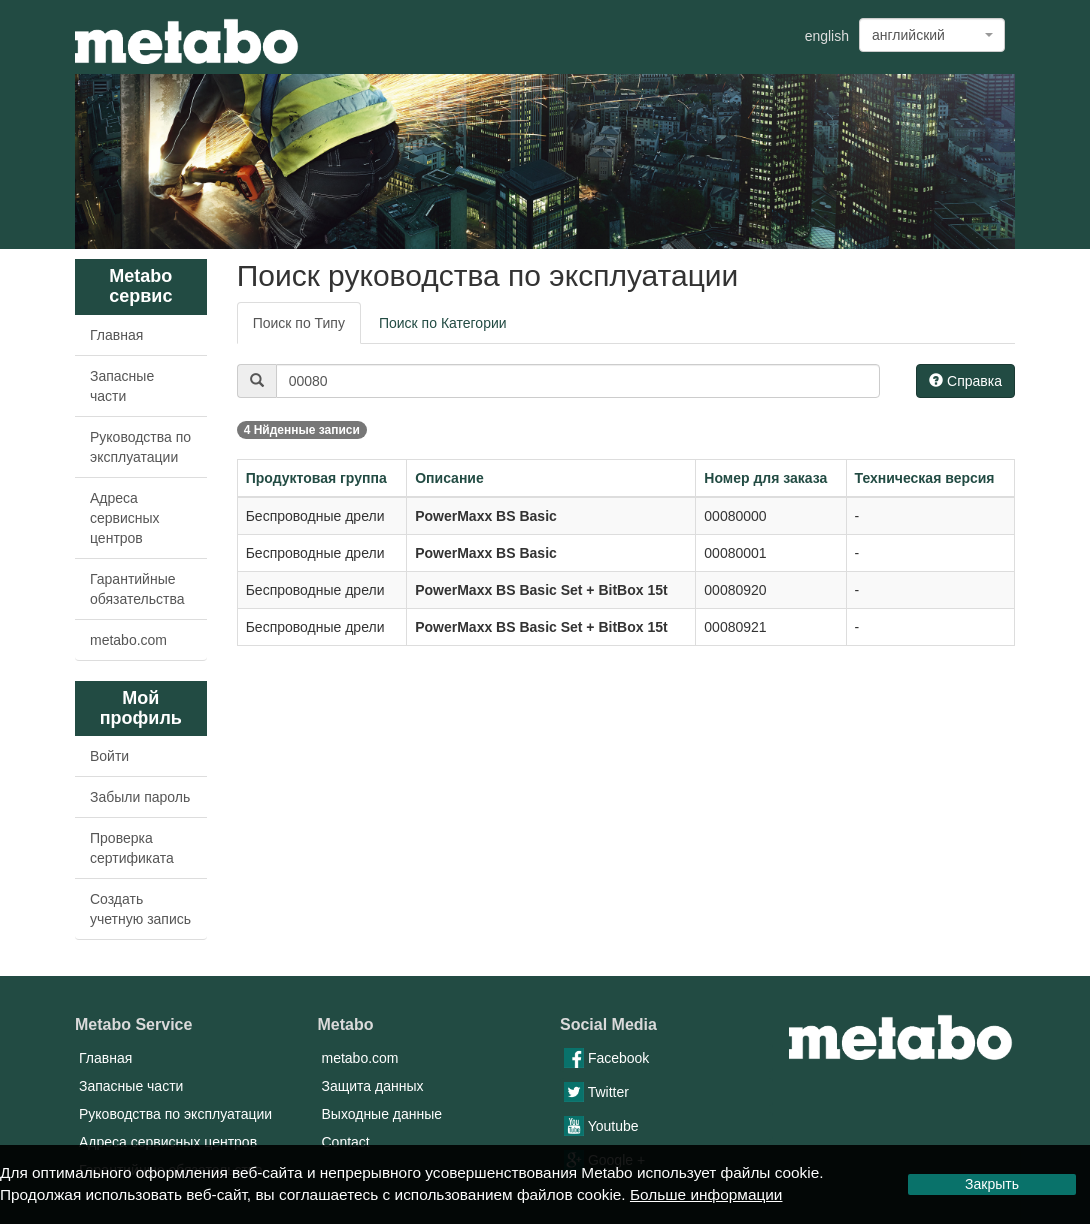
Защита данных (373, 1086)
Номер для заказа (765, 478)
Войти (109, 756)
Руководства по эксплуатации (140, 447)
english (827, 36)
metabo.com (128, 640)
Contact (346, 1142)
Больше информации (706, 1194)
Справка (965, 381)
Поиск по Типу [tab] (299, 323)
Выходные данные (382, 1114)
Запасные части (122, 386)
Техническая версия (925, 478)
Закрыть (992, 1184)
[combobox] (932, 35)
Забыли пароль (140, 797)
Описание (449, 478)
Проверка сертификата (132, 848)
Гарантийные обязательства (137, 589)
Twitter (596, 1092)
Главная (116, 335)
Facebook (606, 1058)
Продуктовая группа (316, 478)
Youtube (601, 1126)
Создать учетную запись (140, 909)
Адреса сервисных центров (125, 518)
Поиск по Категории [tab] (443, 323)
